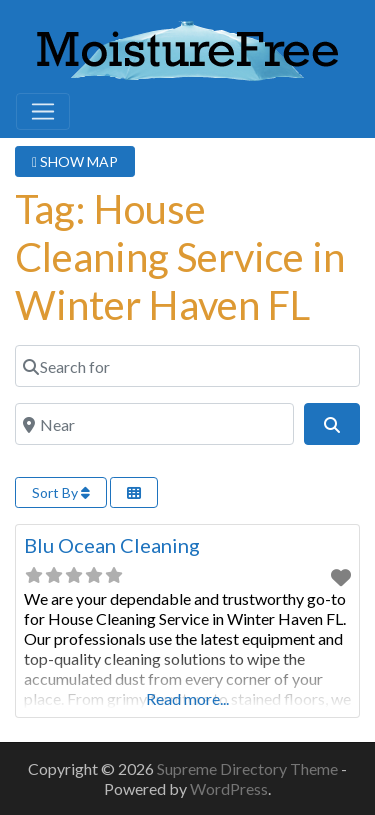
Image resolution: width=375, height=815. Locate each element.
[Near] (154, 424)
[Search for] (187, 366)
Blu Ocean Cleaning (112, 545)
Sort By (61, 492)
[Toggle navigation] (43, 112)
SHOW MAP (75, 161)
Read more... (187, 698)
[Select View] (134, 492)
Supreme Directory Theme (249, 768)
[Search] (332, 424)
